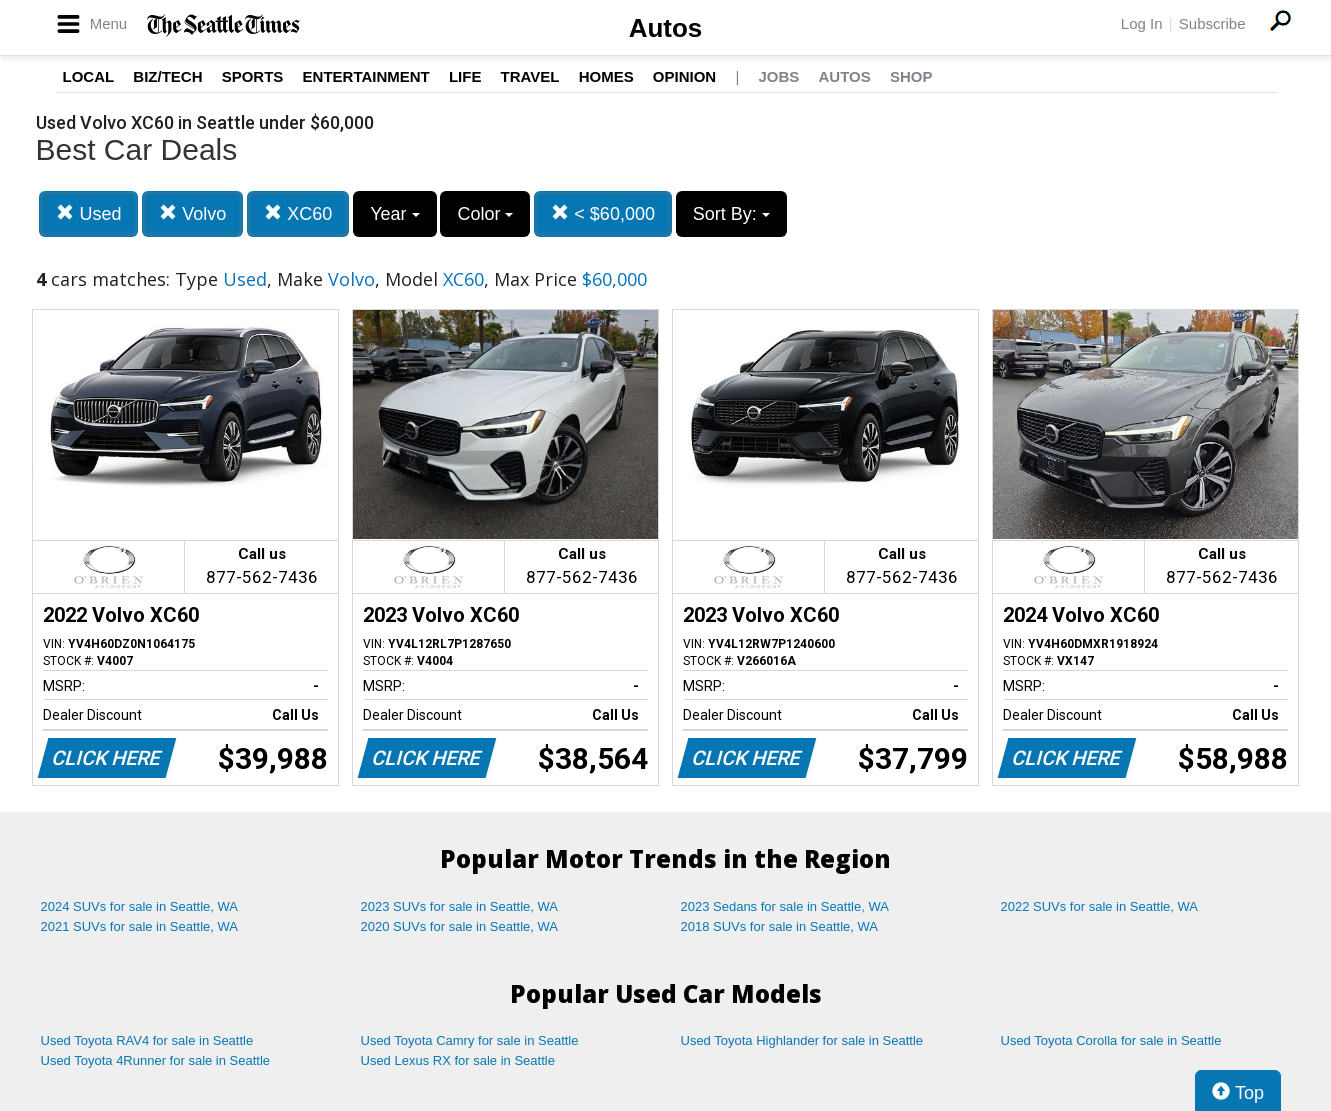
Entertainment (366, 76)
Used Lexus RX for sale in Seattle (458, 1060)
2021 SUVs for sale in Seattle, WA (140, 926)
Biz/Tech (167, 76)
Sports (253, 76)
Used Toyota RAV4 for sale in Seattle (147, 1040)
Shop (911, 76)
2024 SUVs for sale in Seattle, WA (140, 906)
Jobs (778, 76)
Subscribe (1212, 23)
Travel (530, 76)
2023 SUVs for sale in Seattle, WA (460, 906)
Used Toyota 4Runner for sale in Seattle (156, 1060)
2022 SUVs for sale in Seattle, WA (1100, 906)
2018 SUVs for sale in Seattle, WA (780, 926)
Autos (666, 28)
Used (88, 213)
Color (485, 214)
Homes (606, 76)
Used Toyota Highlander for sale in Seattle (802, 1040)
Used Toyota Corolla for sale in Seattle (1111, 1040)
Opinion (684, 76)
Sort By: (731, 214)
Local (89, 76)
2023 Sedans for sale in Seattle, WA (785, 906)
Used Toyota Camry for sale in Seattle (470, 1040)
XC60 (298, 213)
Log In (1142, 23)
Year (394, 214)
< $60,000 (603, 213)
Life (465, 76)
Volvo (192, 213)
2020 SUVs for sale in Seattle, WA (460, 926)
